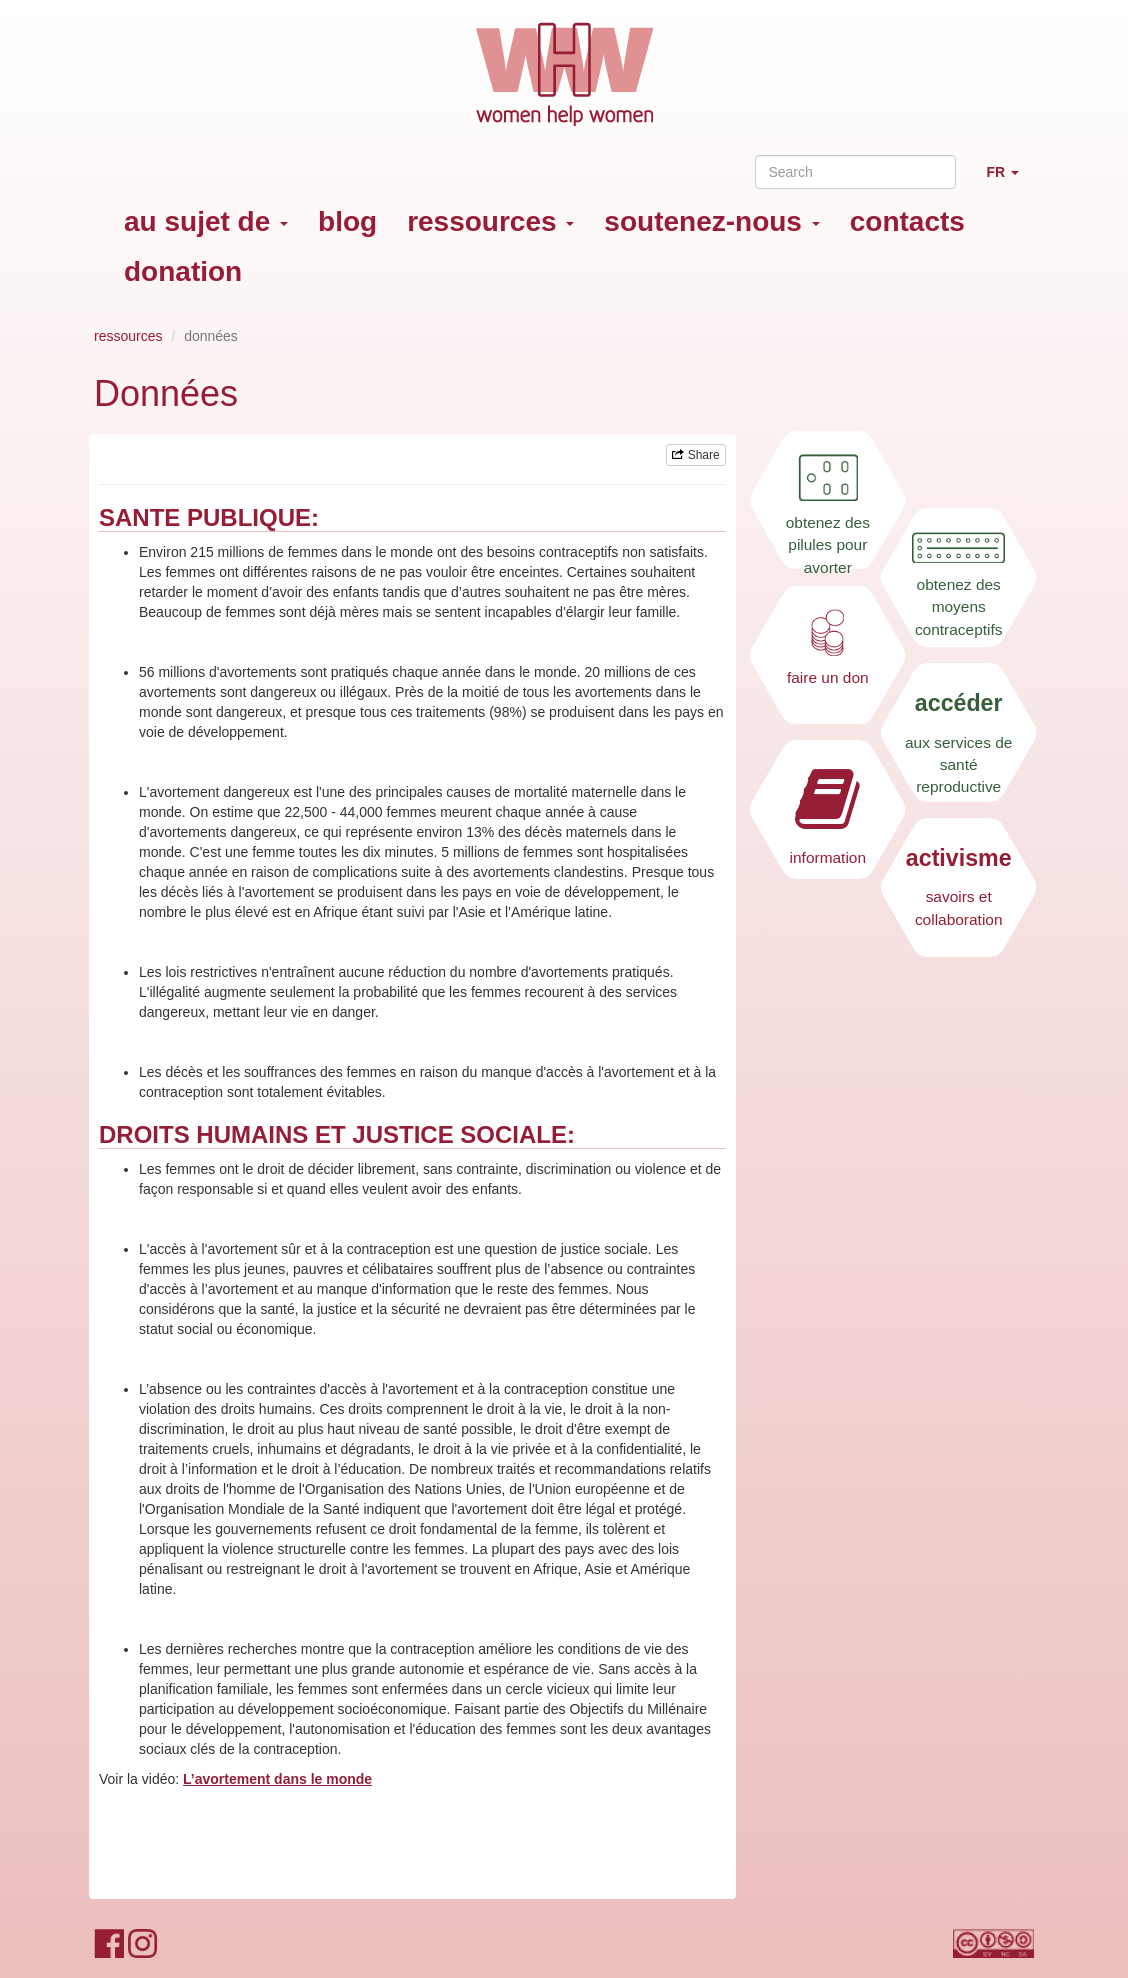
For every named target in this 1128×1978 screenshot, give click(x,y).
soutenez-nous (711, 221)
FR (1010, 180)
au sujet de (206, 221)
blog (347, 221)
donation (183, 271)
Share (695, 455)
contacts (907, 221)
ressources (490, 221)
